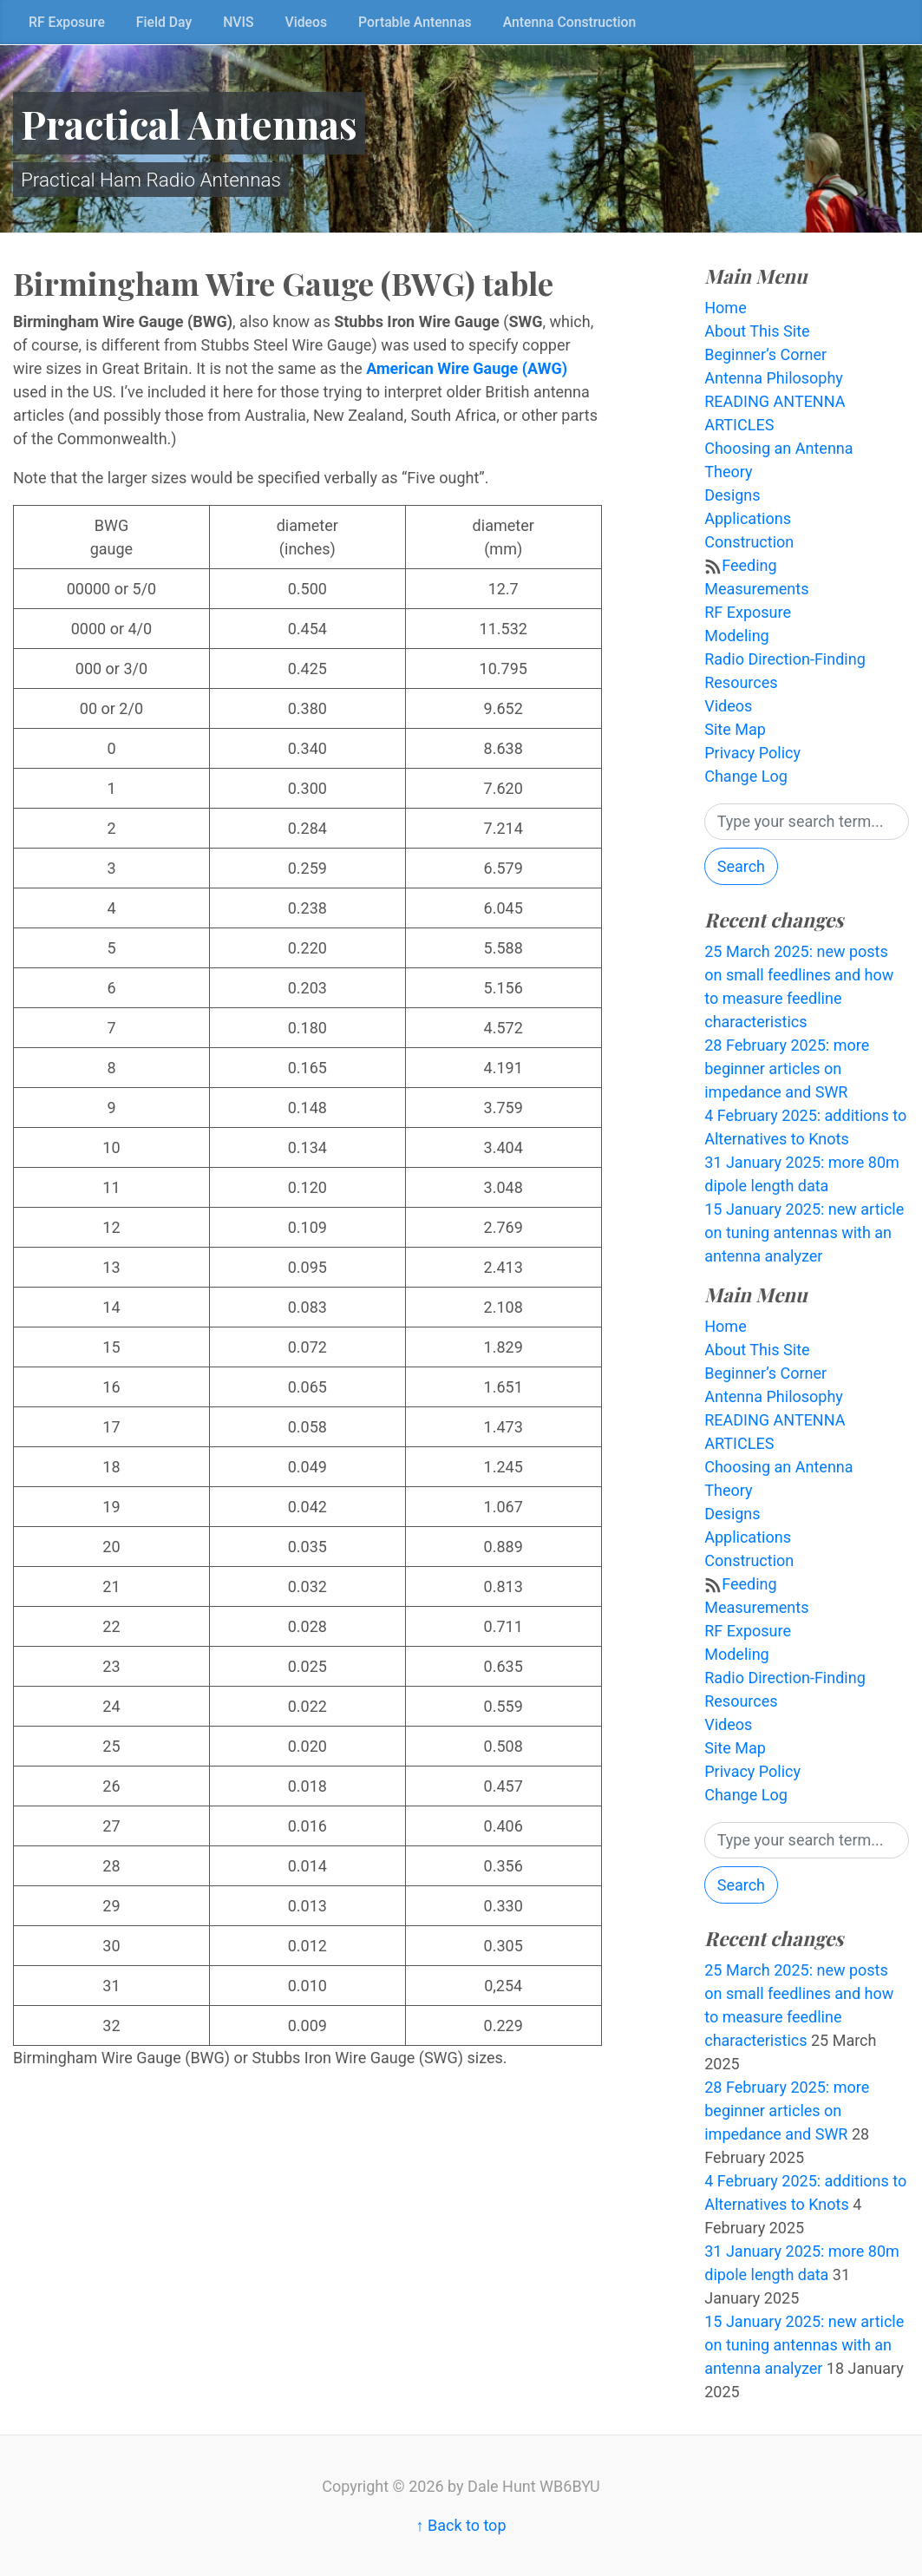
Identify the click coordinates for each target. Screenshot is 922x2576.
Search (741, 866)
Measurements (756, 589)
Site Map (735, 729)
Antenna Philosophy (773, 378)
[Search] (806, 822)
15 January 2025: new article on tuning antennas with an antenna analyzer (804, 1232)
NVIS (238, 22)
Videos (306, 22)
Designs (732, 495)
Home (725, 307)
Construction (749, 542)
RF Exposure (67, 22)
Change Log (746, 776)
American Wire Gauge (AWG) (466, 368)
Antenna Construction (570, 22)
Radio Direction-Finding (785, 659)
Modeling (736, 635)
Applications (747, 518)
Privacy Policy (752, 753)
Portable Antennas (415, 22)
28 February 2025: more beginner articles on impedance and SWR (786, 1068)
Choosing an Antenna (778, 448)
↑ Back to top (460, 2525)
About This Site (756, 331)
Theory (728, 471)
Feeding (749, 565)
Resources (740, 682)
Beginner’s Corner (765, 354)
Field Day (164, 22)
